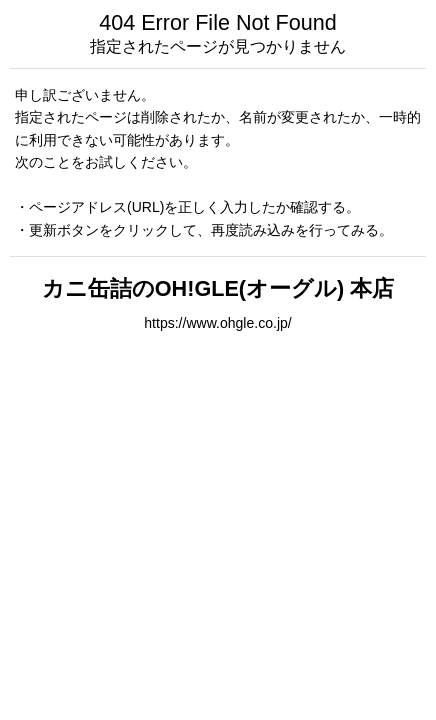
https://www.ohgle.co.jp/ (217, 323)
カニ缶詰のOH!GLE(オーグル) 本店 (218, 288)
